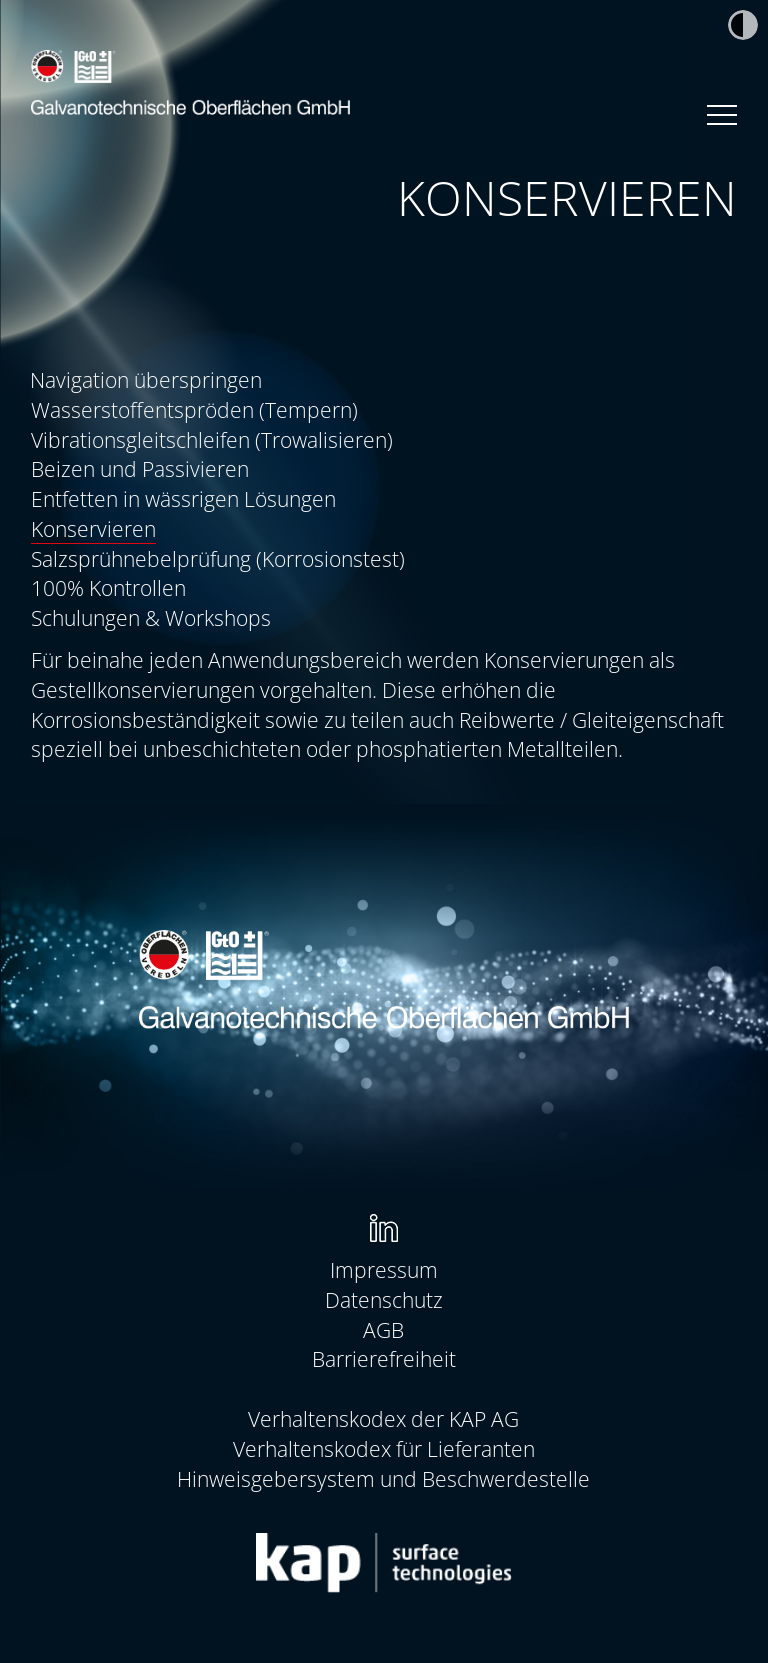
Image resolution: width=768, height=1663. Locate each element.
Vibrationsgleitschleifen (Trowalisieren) (212, 439)
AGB (383, 1329)
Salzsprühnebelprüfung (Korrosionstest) (218, 558)
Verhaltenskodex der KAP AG (383, 1418)
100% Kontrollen (108, 587)
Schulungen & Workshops (151, 617)
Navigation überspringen (146, 379)
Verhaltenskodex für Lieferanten (384, 1448)
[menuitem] (384, 410)
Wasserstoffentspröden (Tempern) (194, 409)
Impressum (384, 1269)
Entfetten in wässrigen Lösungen (183, 498)
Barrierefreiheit (384, 1358)
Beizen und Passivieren (140, 468)
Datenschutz (384, 1299)
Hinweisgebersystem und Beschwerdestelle (383, 1478)
